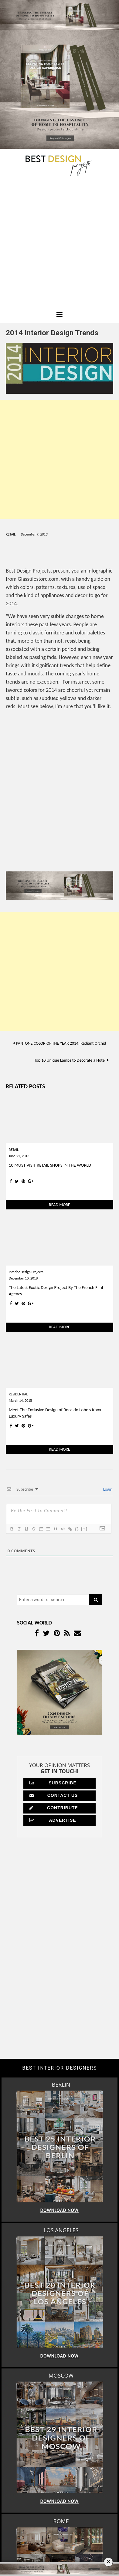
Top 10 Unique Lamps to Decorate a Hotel (70, 1060)
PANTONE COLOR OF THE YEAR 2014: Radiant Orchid (61, 1043)
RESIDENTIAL (18, 1394)
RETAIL (10, 534)
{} (77, 1528)
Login (107, 1489)
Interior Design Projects (26, 1272)
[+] (84, 1528)
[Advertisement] (59, 244)
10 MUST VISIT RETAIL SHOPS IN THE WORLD (50, 1165)
